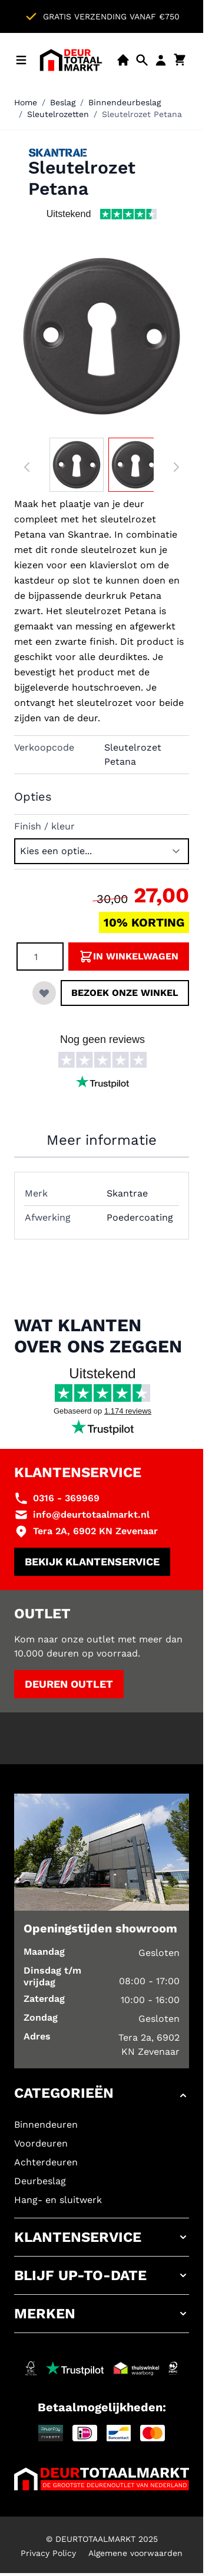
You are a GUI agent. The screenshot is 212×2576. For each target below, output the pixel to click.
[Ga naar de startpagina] (71, 60)
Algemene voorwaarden (135, 2553)
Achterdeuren (46, 2162)
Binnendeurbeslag (124, 102)
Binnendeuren (46, 2124)
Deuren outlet (69, 1684)
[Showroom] (123, 60)
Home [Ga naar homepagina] (25, 102)
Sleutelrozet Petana (142, 114)
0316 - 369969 (66, 1498)
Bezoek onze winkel (124, 992)
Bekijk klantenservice (92, 1561)
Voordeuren (41, 2143)
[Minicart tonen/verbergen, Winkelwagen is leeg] (179, 60)
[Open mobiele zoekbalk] (141, 60)
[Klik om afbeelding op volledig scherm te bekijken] (101, 336)
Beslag (62, 102)
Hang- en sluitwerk (58, 2199)
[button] (101, 2095)
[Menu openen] (21, 60)
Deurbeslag (40, 2181)
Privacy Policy (48, 2553)
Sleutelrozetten (58, 114)
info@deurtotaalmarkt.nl (91, 1514)
